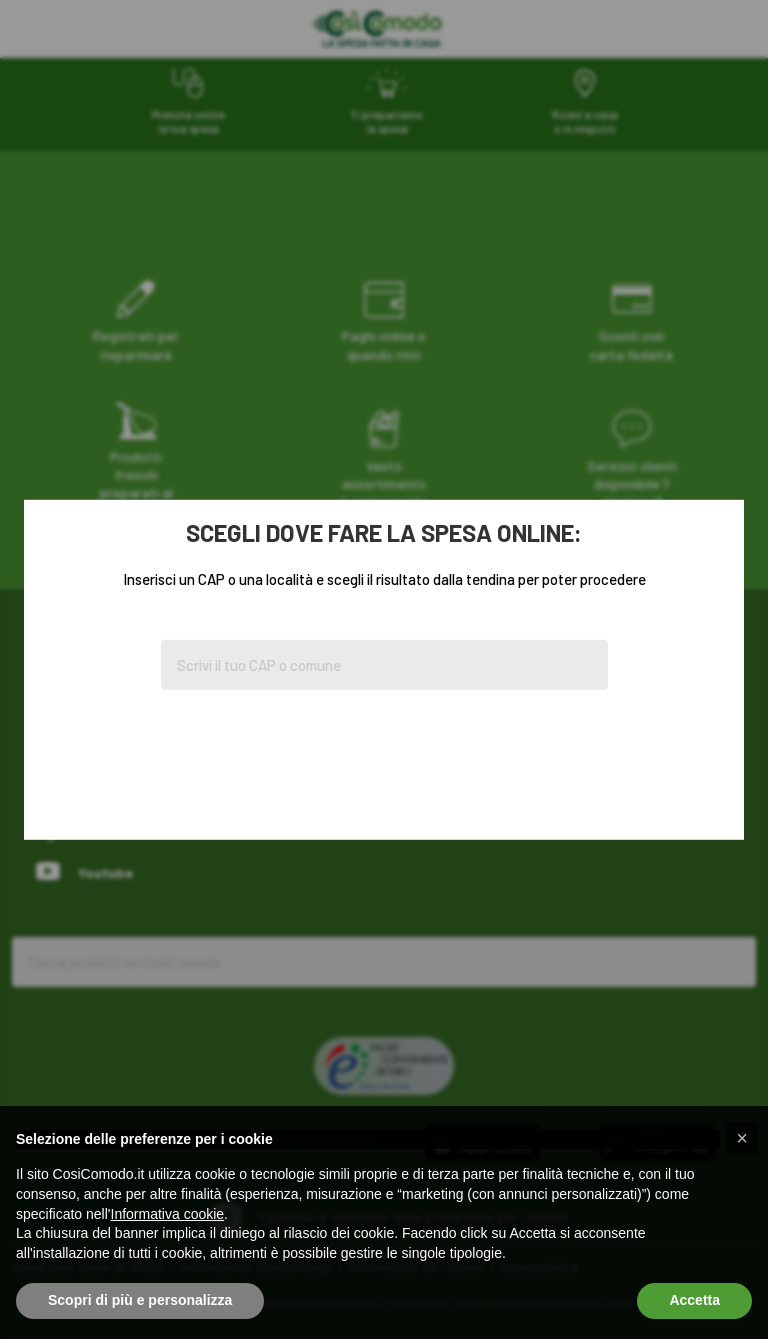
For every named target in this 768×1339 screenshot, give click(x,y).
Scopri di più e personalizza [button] (140, 1300)
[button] (742, 1138)
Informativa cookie (168, 1214)
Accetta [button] (694, 1300)
